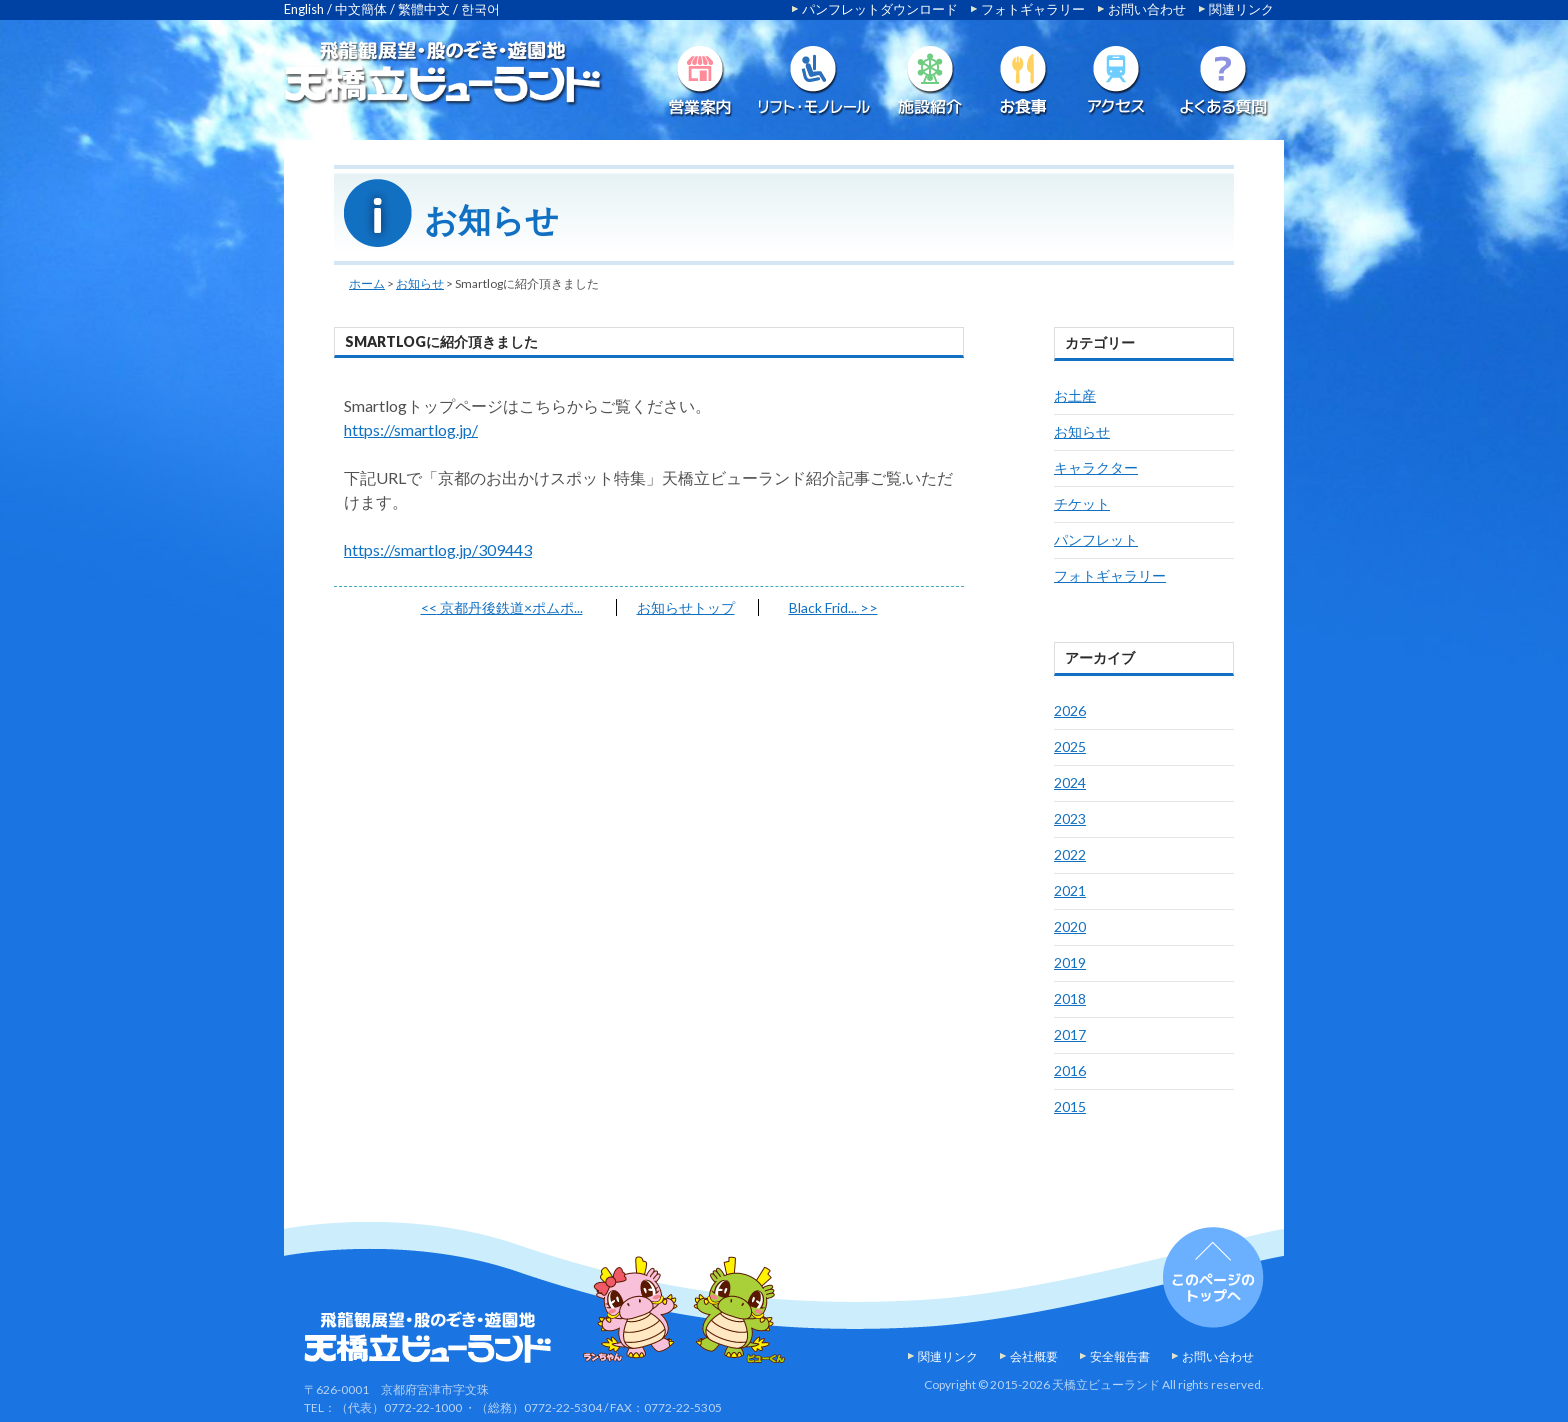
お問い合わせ (1147, 9)
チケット (1082, 503)
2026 (1070, 710)
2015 (1070, 1106)
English (304, 9)
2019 (1070, 962)
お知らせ (420, 283)
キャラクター (1096, 467)
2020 (1070, 926)
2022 (1070, 854)
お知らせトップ (686, 607)
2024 (1070, 782)
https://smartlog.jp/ (411, 429)
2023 (1070, 818)
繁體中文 (424, 9)
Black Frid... (833, 607)
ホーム (367, 283)
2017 (1070, 1034)
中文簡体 (361, 9)
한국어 (480, 9)
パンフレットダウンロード (880, 9)
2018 (1070, 998)
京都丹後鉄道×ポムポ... (502, 607)
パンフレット (1096, 539)
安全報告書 (1120, 1356)
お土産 (1075, 395)
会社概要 (1034, 1356)
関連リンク (1241, 9)
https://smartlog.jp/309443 (438, 549)
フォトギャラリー (1033, 9)
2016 (1070, 1070)
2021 (1070, 890)
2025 (1070, 746)
